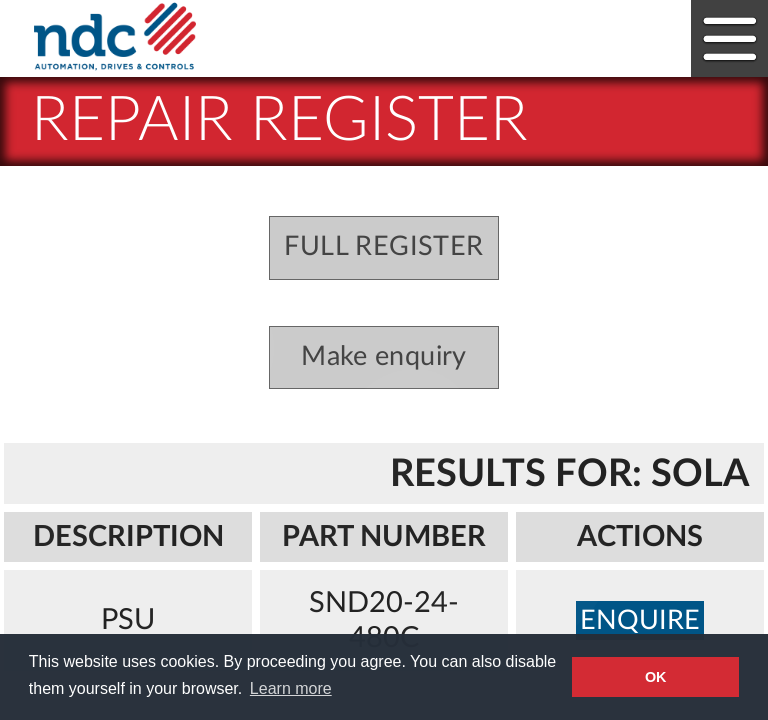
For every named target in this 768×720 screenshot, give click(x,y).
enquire (640, 620)
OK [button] (656, 677)
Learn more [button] (291, 688)
